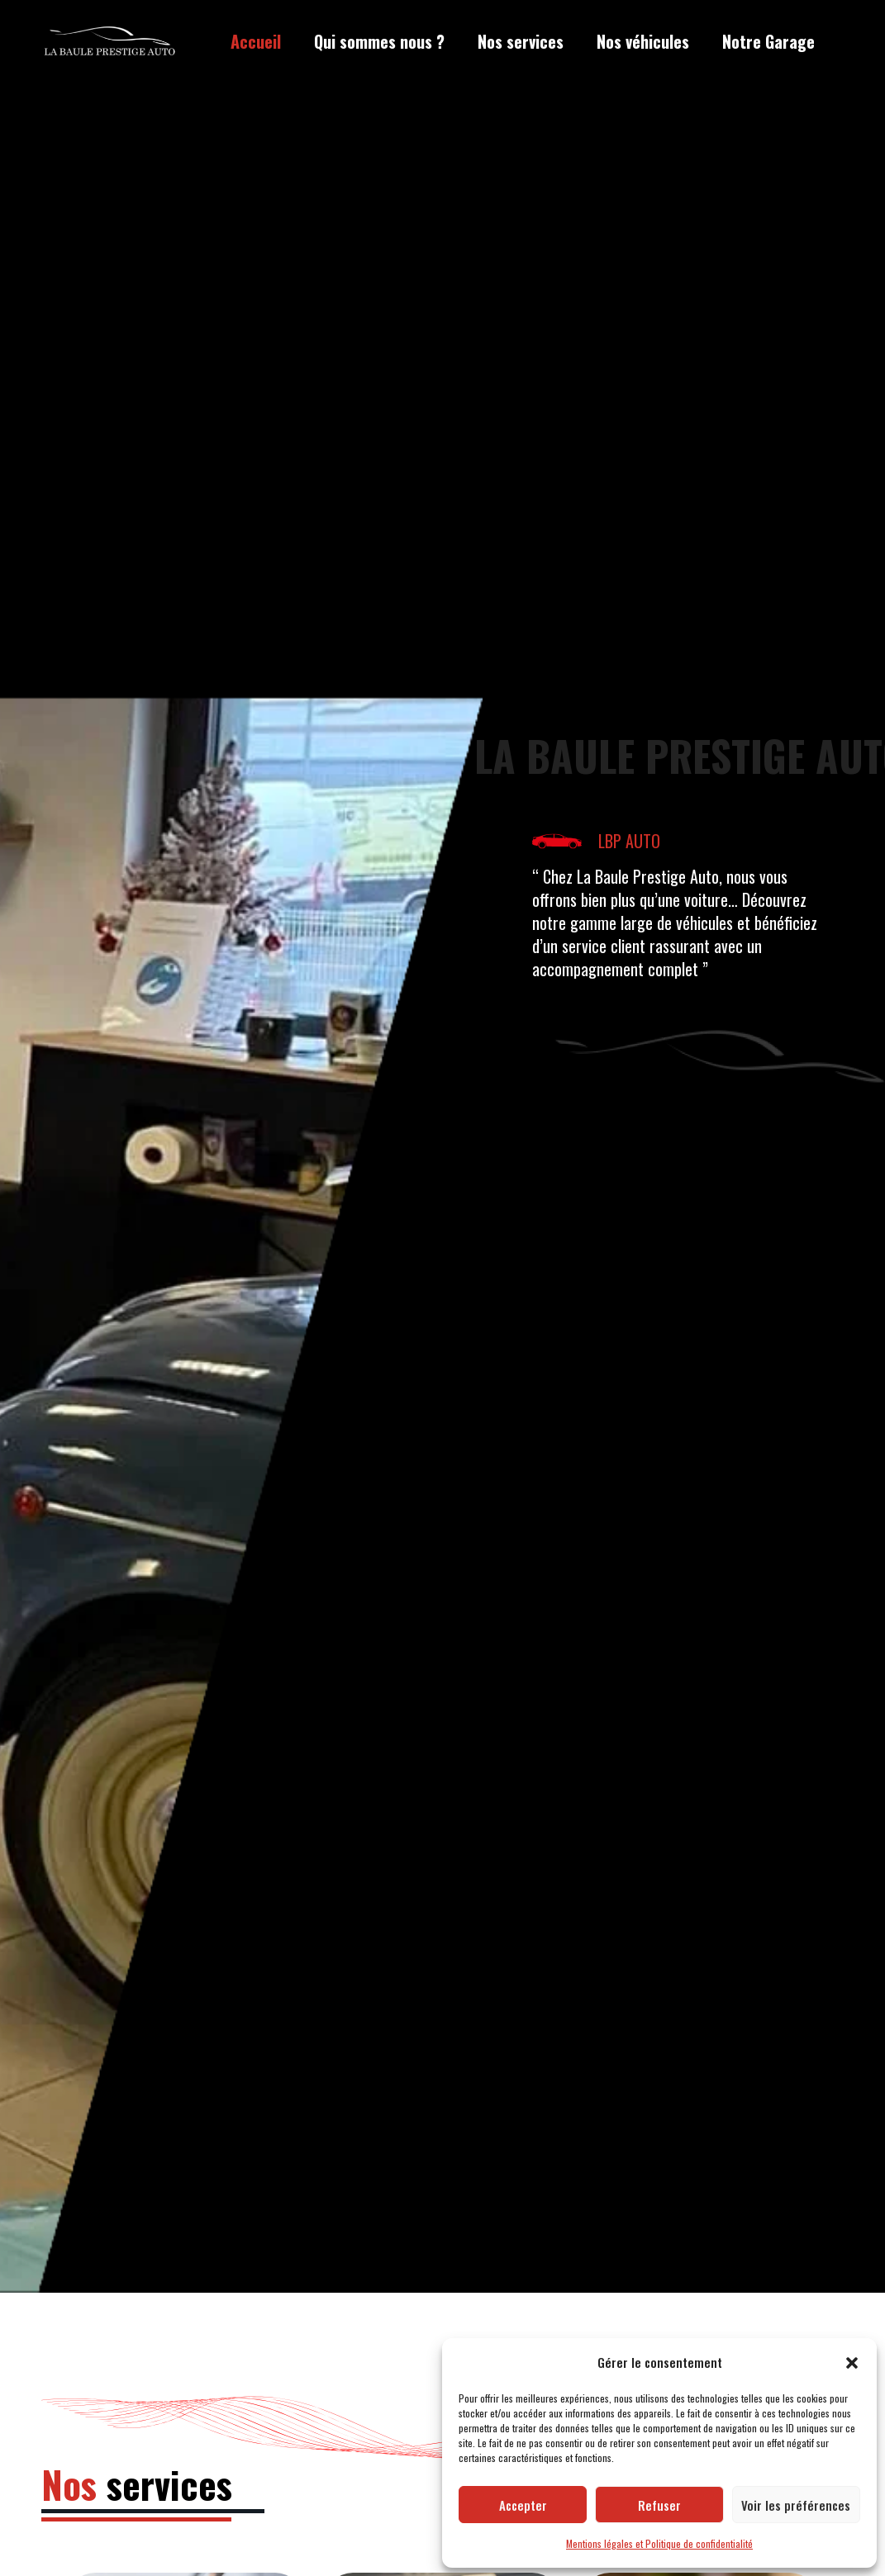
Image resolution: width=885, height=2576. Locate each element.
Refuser (659, 2505)
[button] (852, 2363)
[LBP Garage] (109, 42)
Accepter (523, 2505)
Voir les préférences (795, 2505)
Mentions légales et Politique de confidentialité (659, 2543)
